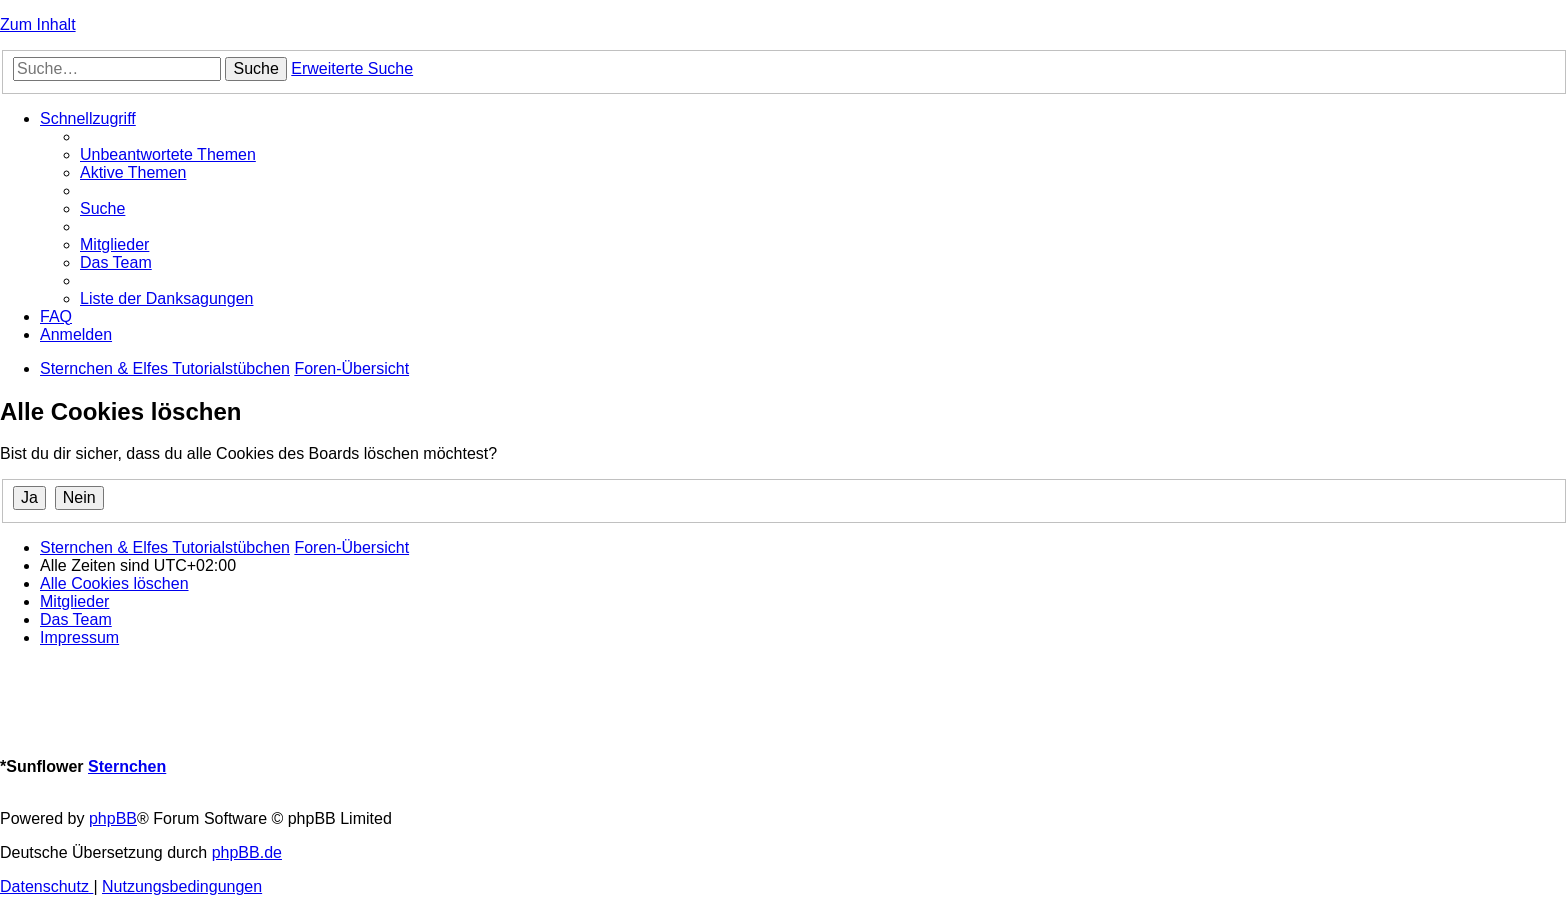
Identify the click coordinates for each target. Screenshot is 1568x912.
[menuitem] (168, 154)
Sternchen (127, 766)
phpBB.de (247, 852)
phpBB (113, 818)
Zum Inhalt (38, 24)
